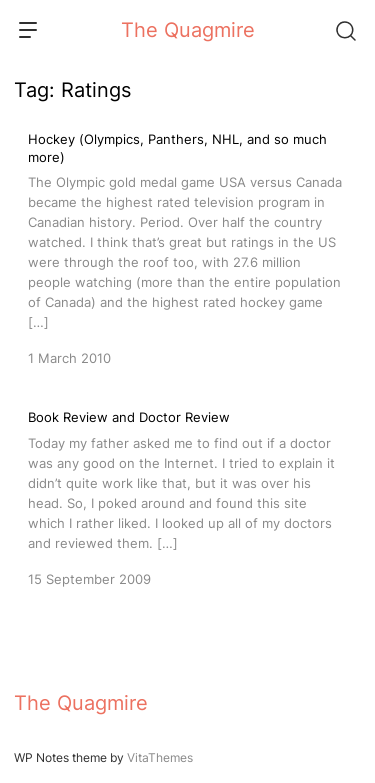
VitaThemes (160, 757)
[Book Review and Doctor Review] (187, 496)
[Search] (345, 30)
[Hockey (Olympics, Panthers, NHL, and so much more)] (187, 249)
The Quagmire (188, 30)
